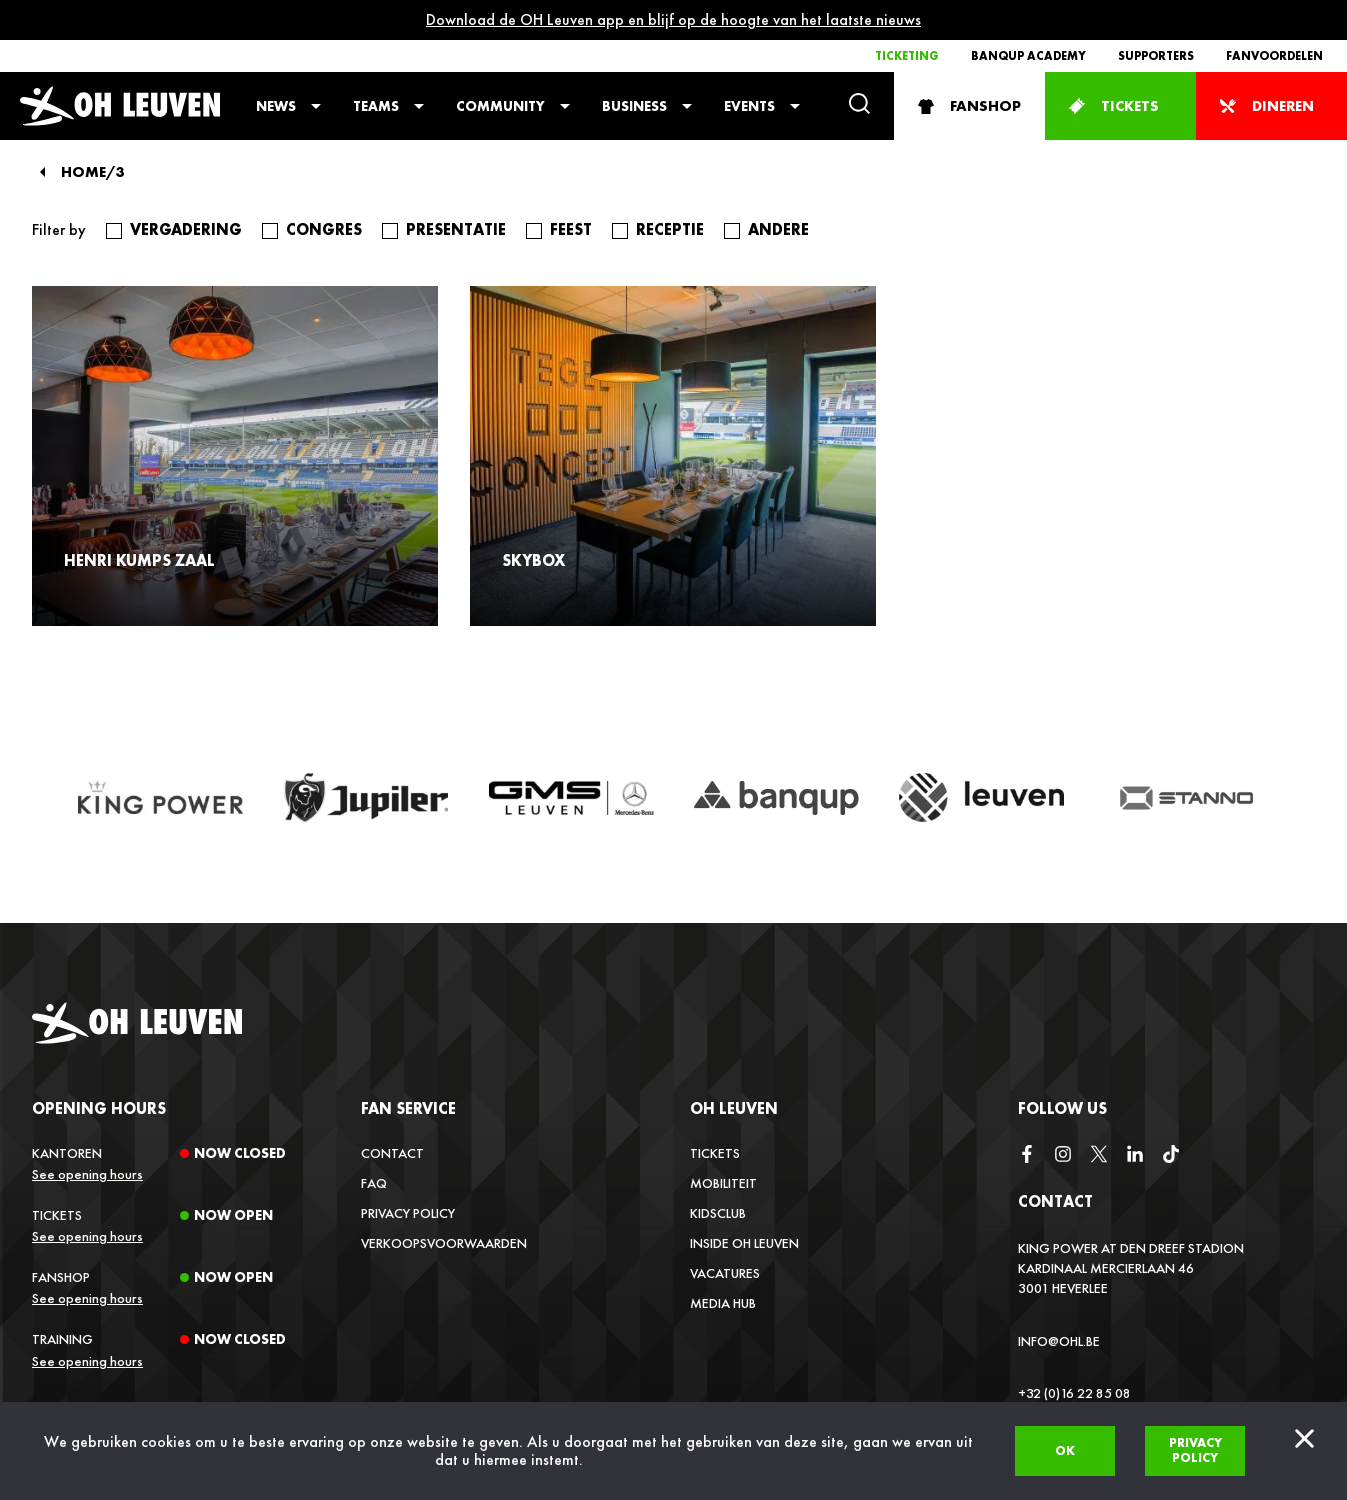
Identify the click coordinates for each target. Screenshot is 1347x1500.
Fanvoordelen (1274, 56)
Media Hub (723, 1303)
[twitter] (1099, 1155)
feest (571, 230)
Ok (1065, 1450)
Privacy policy (1195, 1450)
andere (778, 230)
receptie (670, 230)
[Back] (42, 172)
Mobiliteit (723, 1183)
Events (749, 106)
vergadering (186, 230)
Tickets (715, 1153)
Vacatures (725, 1273)
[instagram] (1063, 1155)
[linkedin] (1135, 1155)
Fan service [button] (408, 1108)
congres (324, 230)
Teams (376, 106)
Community (500, 106)
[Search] (859, 105)
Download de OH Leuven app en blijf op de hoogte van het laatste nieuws (673, 19)
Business (634, 106)
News (276, 106)
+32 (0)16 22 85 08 (1074, 1393)
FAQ (374, 1183)
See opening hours (87, 1174)
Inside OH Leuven (744, 1243)
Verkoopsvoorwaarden (444, 1243)
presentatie (456, 230)
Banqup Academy (1028, 56)
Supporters (1156, 56)
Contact (392, 1153)
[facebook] (1027, 1155)
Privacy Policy (408, 1213)
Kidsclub (718, 1213)
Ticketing (907, 56)
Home (83, 172)
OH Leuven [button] (734, 1108)
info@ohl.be (1059, 1341)
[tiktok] (1171, 1155)
